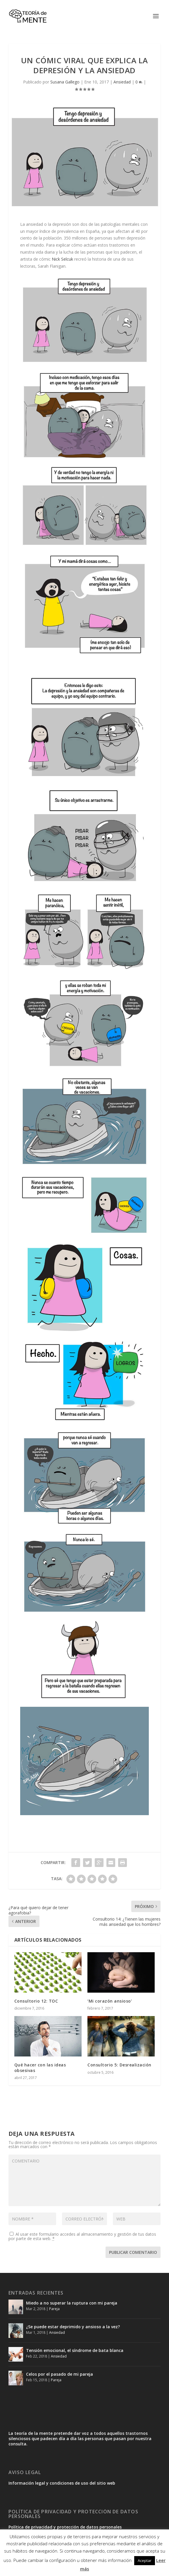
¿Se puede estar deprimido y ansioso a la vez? (73, 2326)
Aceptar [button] (144, 2560)
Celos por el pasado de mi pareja (59, 2374)
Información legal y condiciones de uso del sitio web (61, 2483)
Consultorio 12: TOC (36, 2001)
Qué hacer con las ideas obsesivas (40, 2067)
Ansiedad (122, 82)
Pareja (54, 2308)
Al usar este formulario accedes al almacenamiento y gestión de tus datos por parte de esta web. (82, 2236)
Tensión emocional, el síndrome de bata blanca (74, 2350)
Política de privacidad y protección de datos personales (65, 2527)
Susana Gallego (65, 82)
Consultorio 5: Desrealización (119, 2065)
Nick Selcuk (62, 259)
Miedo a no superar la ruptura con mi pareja (71, 2303)
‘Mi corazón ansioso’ (109, 2001)
